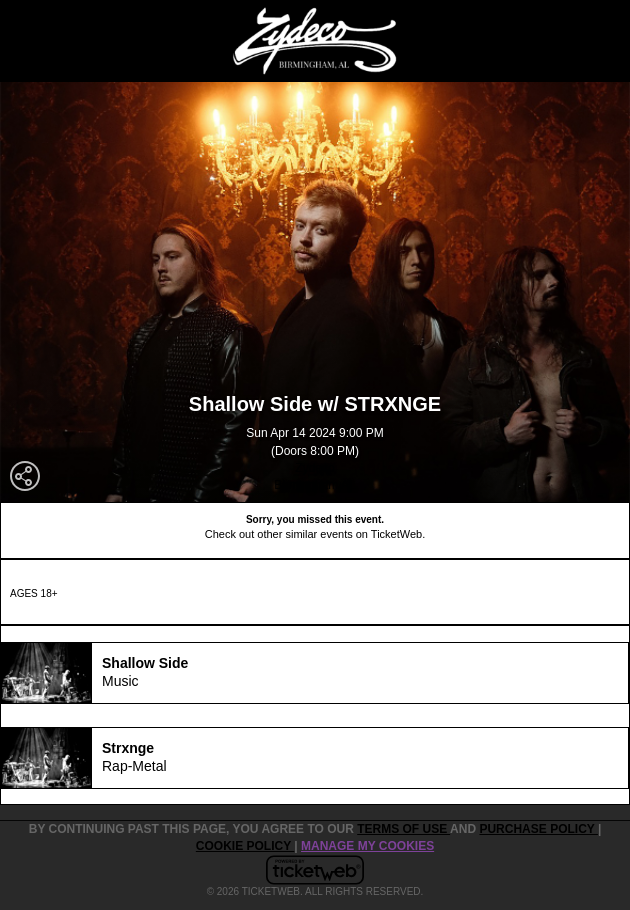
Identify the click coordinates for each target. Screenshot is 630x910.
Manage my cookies (367, 846)
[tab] (315, 673)
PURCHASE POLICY (538, 829)
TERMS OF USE (403, 829)
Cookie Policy (245, 846)
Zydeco (314, 468)
